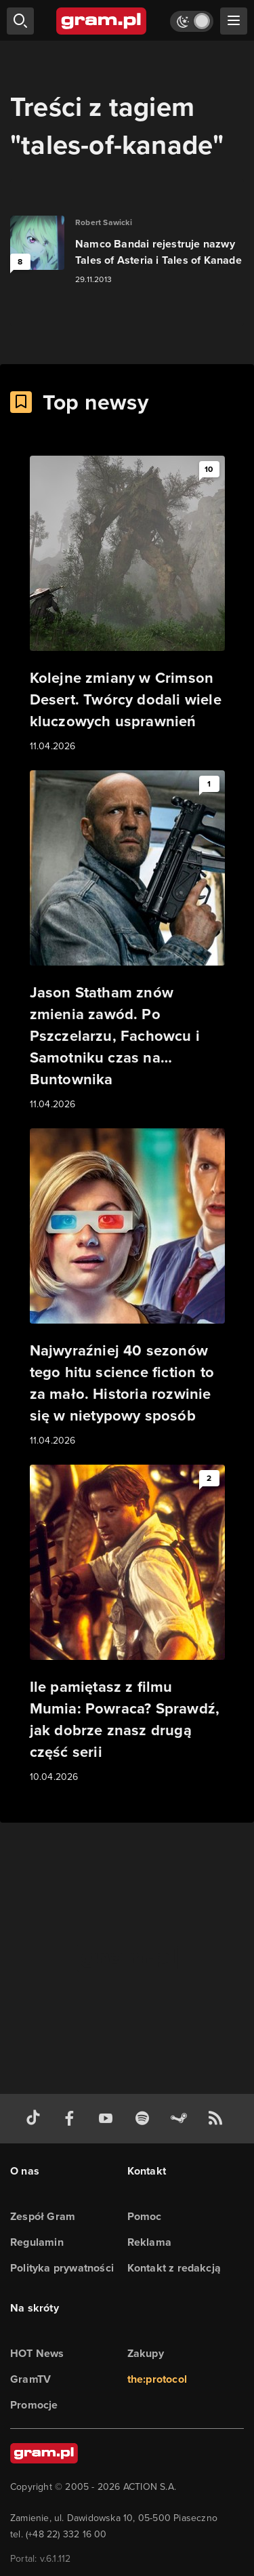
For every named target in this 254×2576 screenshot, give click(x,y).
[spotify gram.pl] (145, 2119)
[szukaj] (20, 21)
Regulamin (37, 2242)
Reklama (149, 2242)
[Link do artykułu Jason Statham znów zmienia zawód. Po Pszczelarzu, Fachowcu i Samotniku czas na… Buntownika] (127, 941)
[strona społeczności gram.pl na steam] (181, 2119)
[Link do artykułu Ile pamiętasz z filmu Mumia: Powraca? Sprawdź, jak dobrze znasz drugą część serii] (127, 1625)
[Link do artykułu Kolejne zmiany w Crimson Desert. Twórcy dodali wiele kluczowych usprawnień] (127, 605)
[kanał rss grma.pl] (218, 2119)
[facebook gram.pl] (72, 2119)
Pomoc (144, 2216)
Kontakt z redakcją (174, 2268)
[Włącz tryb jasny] (191, 21)
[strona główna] (102, 21)
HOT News (37, 2353)
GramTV (30, 2379)
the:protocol (157, 2379)
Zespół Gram (42, 2216)
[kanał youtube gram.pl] (108, 2119)
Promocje (34, 2405)
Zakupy (145, 2353)
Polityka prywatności (62, 2268)
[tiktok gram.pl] (36, 2119)
